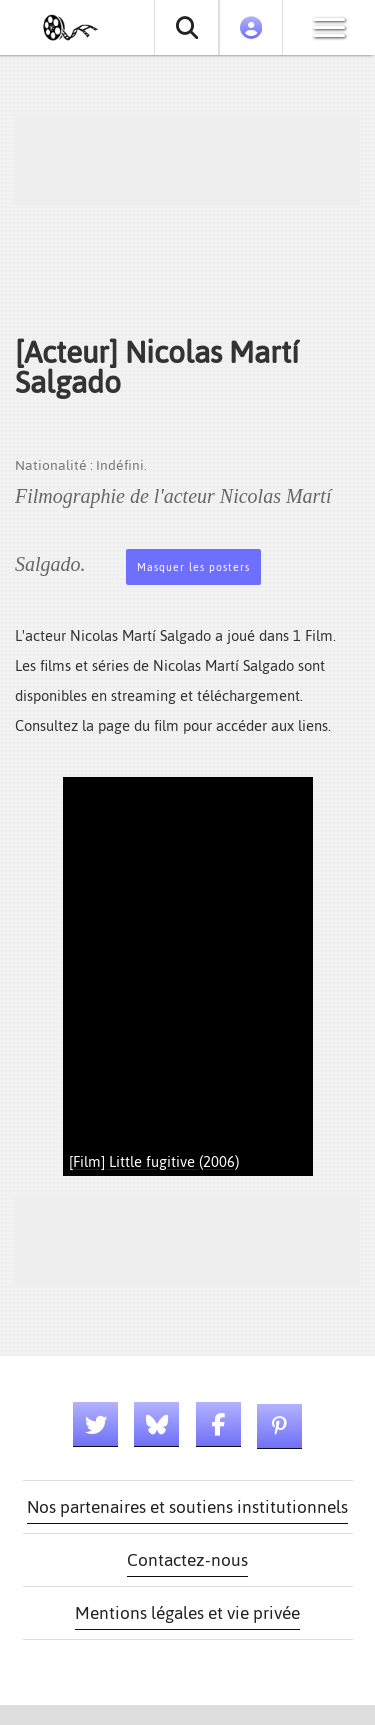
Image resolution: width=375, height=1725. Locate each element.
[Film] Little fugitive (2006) (154, 1161)
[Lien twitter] (95, 1424)
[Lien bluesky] (156, 1424)
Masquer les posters (193, 567)
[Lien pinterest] (279, 1426)
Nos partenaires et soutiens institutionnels (187, 1507)
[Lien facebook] (218, 1424)
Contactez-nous (187, 1560)
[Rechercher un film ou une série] (186, 27)
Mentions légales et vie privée (187, 1613)
